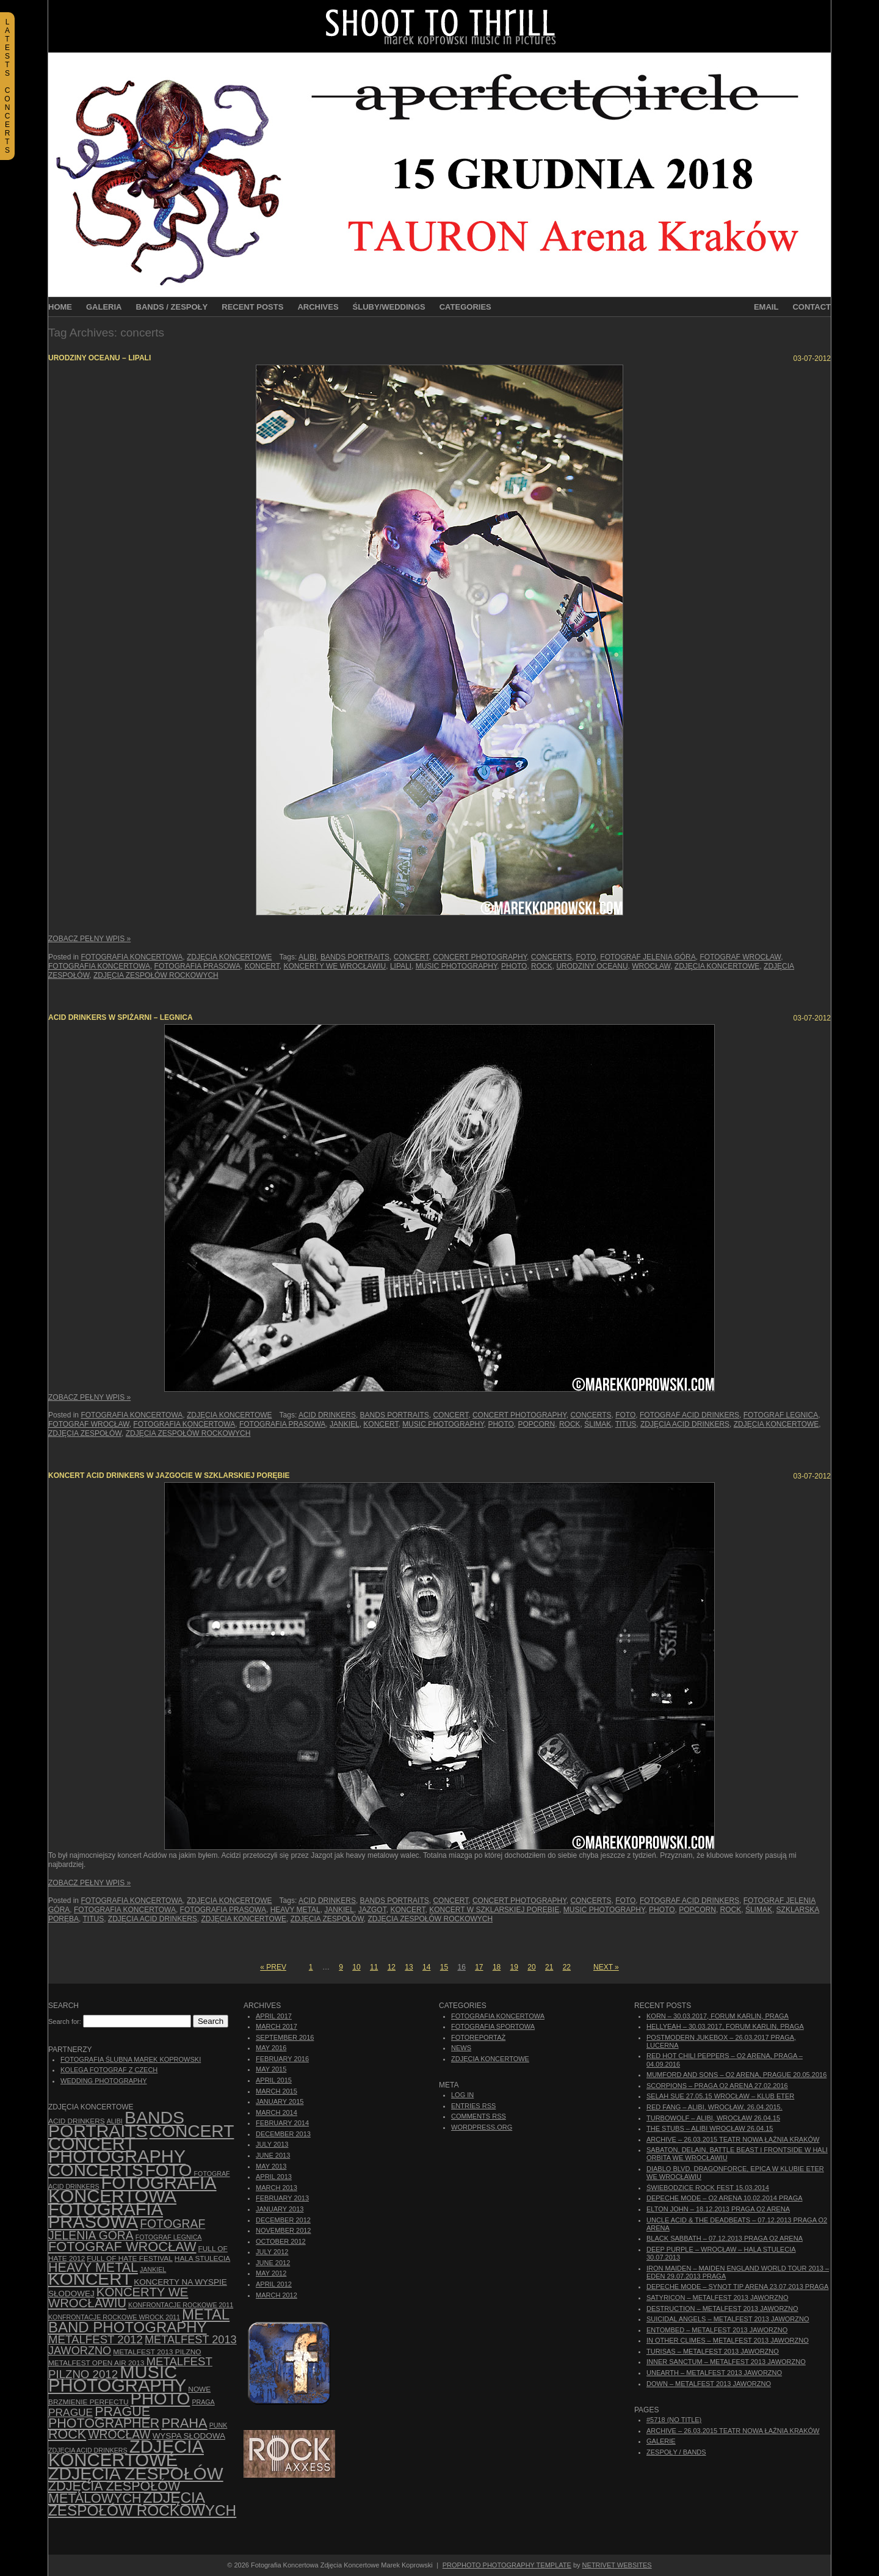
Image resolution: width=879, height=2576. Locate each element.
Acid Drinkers (327, 1415)
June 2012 (273, 2262)
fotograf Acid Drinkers (689, 1415)
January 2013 (279, 2209)
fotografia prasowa (197, 966)
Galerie (661, 2441)
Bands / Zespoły (172, 307)
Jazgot (372, 1909)
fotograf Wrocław (740, 957)
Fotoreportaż (478, 2037)
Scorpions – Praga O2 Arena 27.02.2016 (717, 2085)
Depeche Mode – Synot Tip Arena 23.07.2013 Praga (737, 2286)
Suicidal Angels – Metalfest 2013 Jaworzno (727, 2319)
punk (218, 2425)
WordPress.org (481, 2127)
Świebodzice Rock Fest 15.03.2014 (707, 2187)
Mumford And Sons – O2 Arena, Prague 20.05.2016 (736, 2074)
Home (60, 307)
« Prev (273, 1967)
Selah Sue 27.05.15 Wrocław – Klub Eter (720, 2096)
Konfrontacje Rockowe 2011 (180, 2305)
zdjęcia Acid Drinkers (684, 1424)
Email (766, 307)
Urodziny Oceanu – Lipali (99, 358)
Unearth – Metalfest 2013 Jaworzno (714, 2372)
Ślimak (597, 1424)
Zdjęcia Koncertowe (229, 957)
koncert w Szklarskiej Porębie (494, 1909)
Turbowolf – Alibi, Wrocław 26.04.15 (713, 2118)
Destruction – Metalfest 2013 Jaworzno (722, 2308)
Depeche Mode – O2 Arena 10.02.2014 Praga (724, 2198)
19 (514, 1967)
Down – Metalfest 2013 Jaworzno (708, 2383)
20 (531, 1967)
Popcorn (536, 1424)
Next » (606, 1967)
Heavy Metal (295, 1909)
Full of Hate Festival (129, 2258)
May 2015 (271, 2069)
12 (392, 1967)
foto (586, 957)
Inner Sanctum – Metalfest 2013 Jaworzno (726, 2361)
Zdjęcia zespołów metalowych (114, 2492)
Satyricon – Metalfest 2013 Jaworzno (717, 2297)
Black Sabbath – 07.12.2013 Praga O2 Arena (724, 2238)
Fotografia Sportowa (493, 2026)
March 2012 (276, 2295)
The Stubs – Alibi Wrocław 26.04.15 (709, 2128)
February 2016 (282, 2058)
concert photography (480, 957)
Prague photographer (103, 2417)
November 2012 (283, 2230)
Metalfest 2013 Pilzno (157, 2352)
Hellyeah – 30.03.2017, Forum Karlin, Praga (725, 2026)
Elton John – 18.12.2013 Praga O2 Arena (718, 2209)
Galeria (104, 307)
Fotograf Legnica (780, 1415)
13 (409, 1967)
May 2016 (271, 2047)
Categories (465, 307)
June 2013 (273, 2155)
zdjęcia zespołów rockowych (156, 975)
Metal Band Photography (139, 2320)
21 (549, 1967)
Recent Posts (252, 307)
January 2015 (279, 2101)
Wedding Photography (103, 2080)
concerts (551, 957)
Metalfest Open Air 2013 (96, 2363)
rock (541, 966)
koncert (262, 966)
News (461, 2047)
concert (411, 957)
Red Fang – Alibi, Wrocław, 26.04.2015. (714, 2107)
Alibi (307, 957)
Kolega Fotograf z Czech (108, 2069)
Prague (70, 2412)
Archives (317, 307)
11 (374, 1967)
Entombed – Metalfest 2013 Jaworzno (716, 2330)
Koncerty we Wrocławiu (334, 966)
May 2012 (271, 2273)
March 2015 (276, 2091)
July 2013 (272, 2144)
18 (497, 1967)
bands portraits (354, 957)
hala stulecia (202, 2258)
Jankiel (345, 1424)
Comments (478, 2116)
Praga (203, 2402)
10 (356, 1967)
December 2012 (283, 2220)
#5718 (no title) (673, 2419)
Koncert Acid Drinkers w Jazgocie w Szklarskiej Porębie (169, 1475)
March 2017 (276, 2026)
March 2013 (276, 2187)
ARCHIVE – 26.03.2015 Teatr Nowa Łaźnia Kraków (732, 2139)
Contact (811, 307)
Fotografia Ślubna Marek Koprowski (130, 2059)
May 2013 (271, 2166)
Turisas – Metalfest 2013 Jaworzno (712, 2351)
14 (426, 1967)
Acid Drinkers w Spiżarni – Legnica (120, 1017)
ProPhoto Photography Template (507, 2565)
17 (479, 1967)
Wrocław (651, 966)
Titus (626, 1424)
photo (514, 966)
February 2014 (282, 2123)
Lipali (400, 966)
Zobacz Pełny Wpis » (89, 938)
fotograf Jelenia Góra (647, 957)
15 (444, 1967)
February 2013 (282, 2198)
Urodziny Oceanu (592, 966)
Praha (184, 2423)
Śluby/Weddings (389, 307)
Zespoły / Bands (676, 2452)
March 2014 (276, 2112)
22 (567, 1967)
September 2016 (285, 2037)
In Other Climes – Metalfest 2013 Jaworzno (727, 2340)
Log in (462, 2094)
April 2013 (274, 2176)
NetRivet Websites (617, 2565)
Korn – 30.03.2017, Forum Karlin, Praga (717, 2016)
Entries (473, 2105)
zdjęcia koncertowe (717, 966)
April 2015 (274, 2080)
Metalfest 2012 (95, 2339)
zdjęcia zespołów (84, 1433)
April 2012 (274, 2284)
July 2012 (272, 2251)
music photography (456, 966)
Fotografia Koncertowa (132, 957)
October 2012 (281, 2241)
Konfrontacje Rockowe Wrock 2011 (114, 2317)
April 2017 (274, 2016)
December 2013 (283, 2134)
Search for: (64, 2021)
